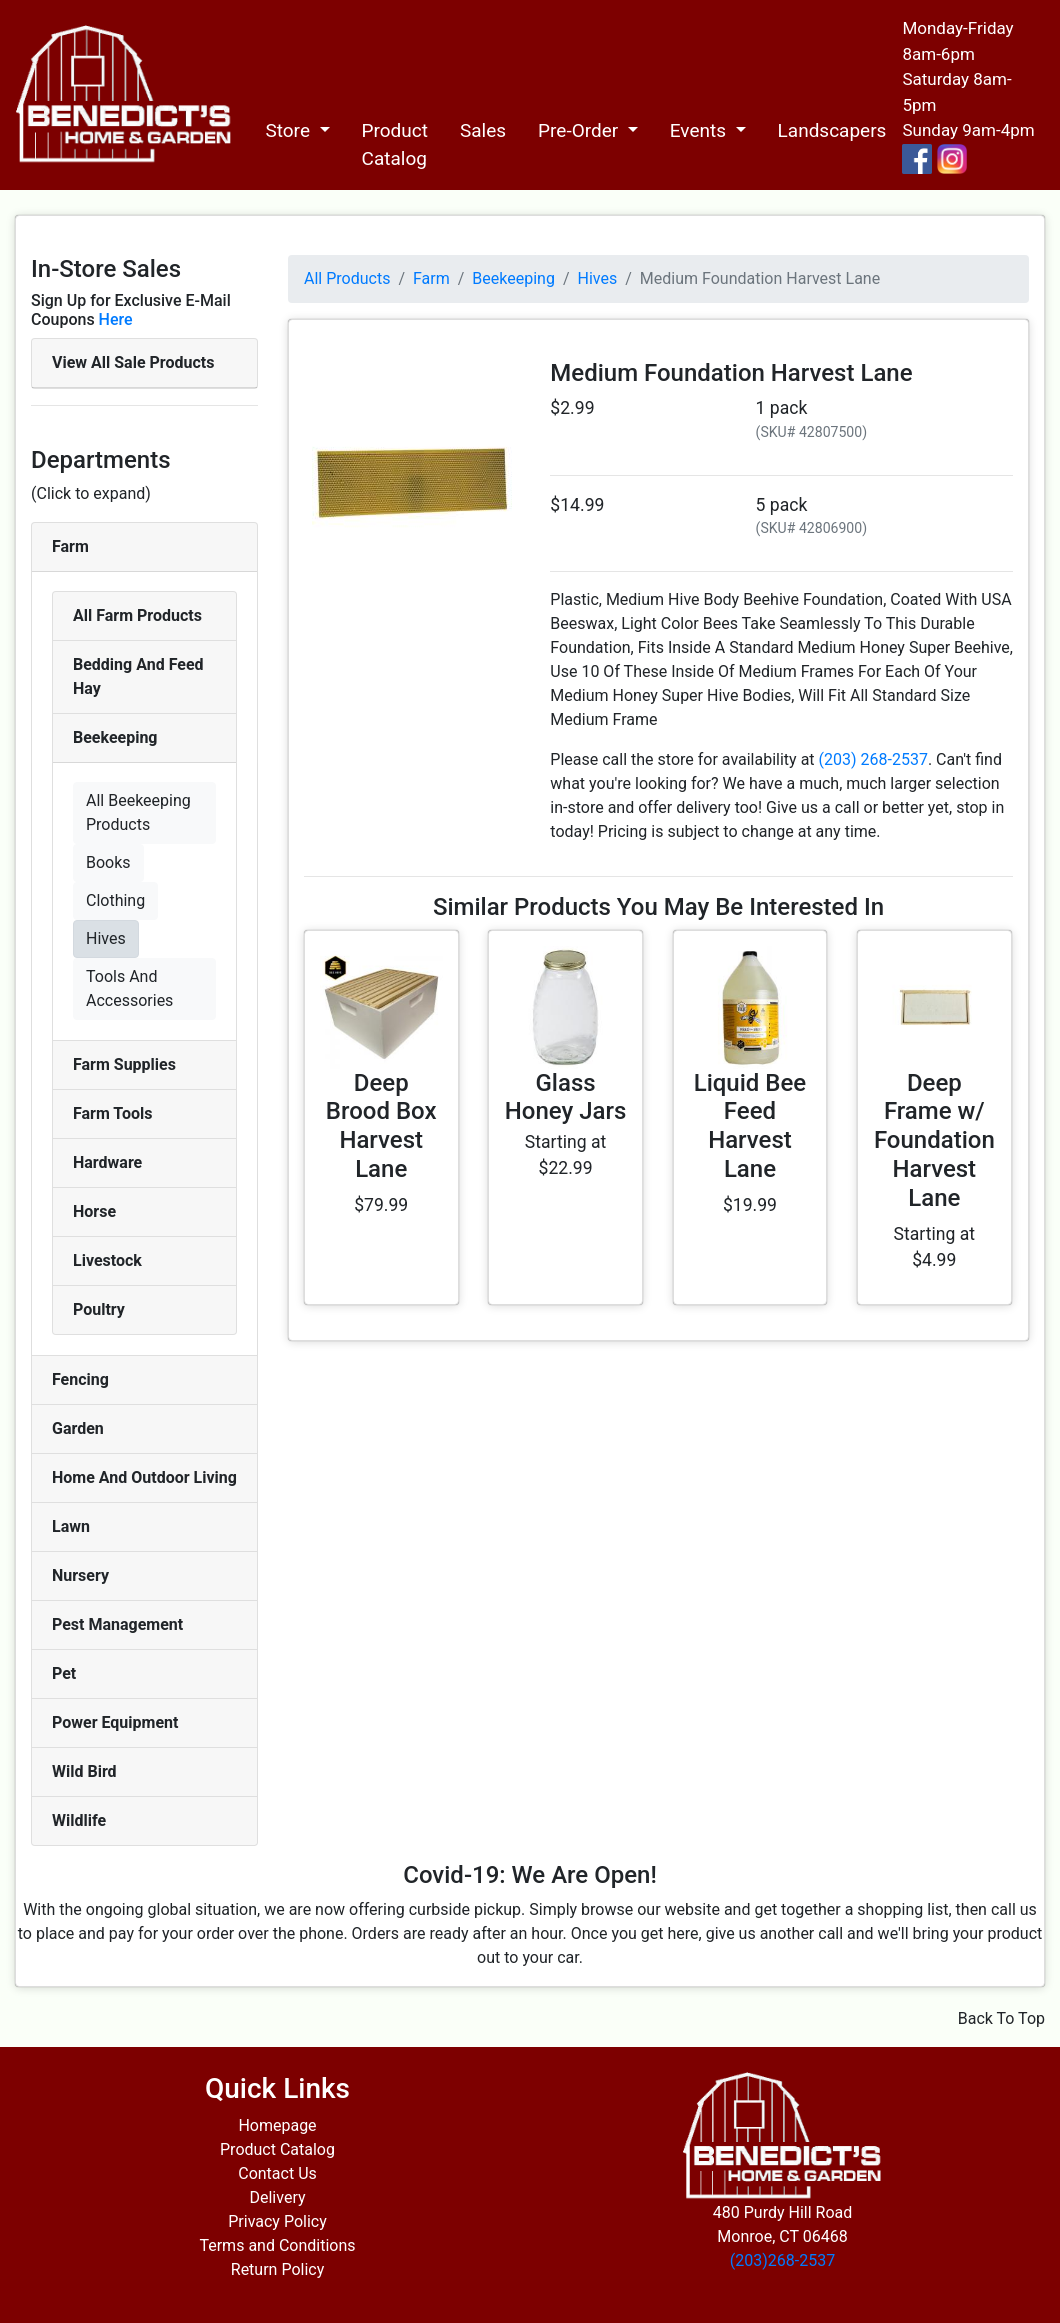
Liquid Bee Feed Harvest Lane (750, 1126)
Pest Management (117, 1624)
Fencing (80, 1379)
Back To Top (1001, 2018)
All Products (347, 278)
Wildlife (79, 1820)
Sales (483, 130)
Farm (70, 546)
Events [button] (700, 130)
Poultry (99, 1309)
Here (116, 319)
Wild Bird (84, 1771)
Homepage (277, 2125)
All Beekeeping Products (138, 812)
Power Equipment (115, 1722)
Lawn (71, 1526)
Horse (94, 1211)
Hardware (107, 1162)
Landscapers (832, 130)
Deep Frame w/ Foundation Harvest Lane (934, 1140)
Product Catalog (395, 145)
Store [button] (289, 130)
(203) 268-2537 (873, 759)
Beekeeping (115, 737)
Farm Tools (112, 1113)
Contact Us (277, 2173)
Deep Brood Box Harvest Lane (381, 1126)
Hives (106, 938)
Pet (64, 1673)
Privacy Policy (277, 2221)
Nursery (80, 1575)
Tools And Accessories (129, 988)
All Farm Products (137, 615)
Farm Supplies (124, 1064)
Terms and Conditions (277, 2245)
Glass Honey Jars (566, 1097)
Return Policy (277, 2269)
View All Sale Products (133, 362)
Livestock (107, 1260)
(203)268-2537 (782, 2260)
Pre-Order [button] (580, 130)
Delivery (277, 2197)
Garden (78, 1428)
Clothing (115, 900)
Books (108, 862)
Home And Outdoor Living (144, 1477)
